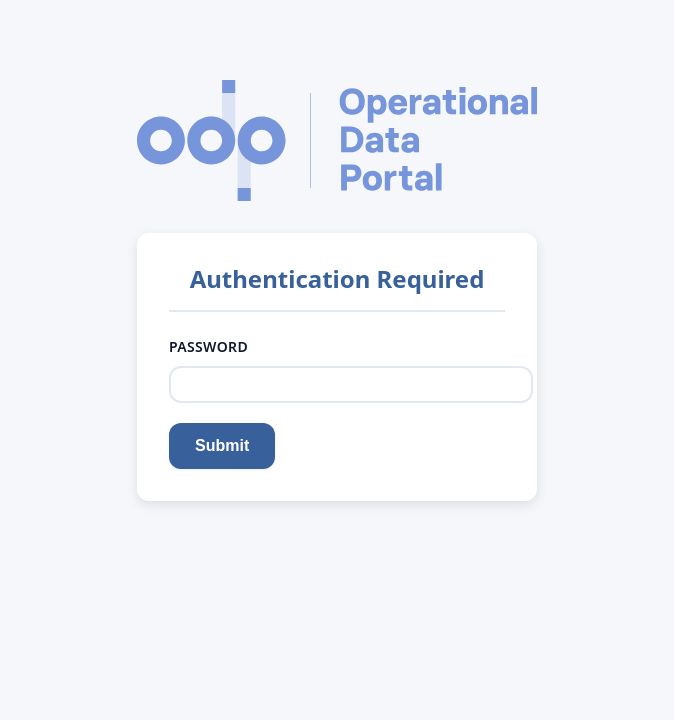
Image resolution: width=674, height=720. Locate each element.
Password (210, 346)
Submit (222, 445)
